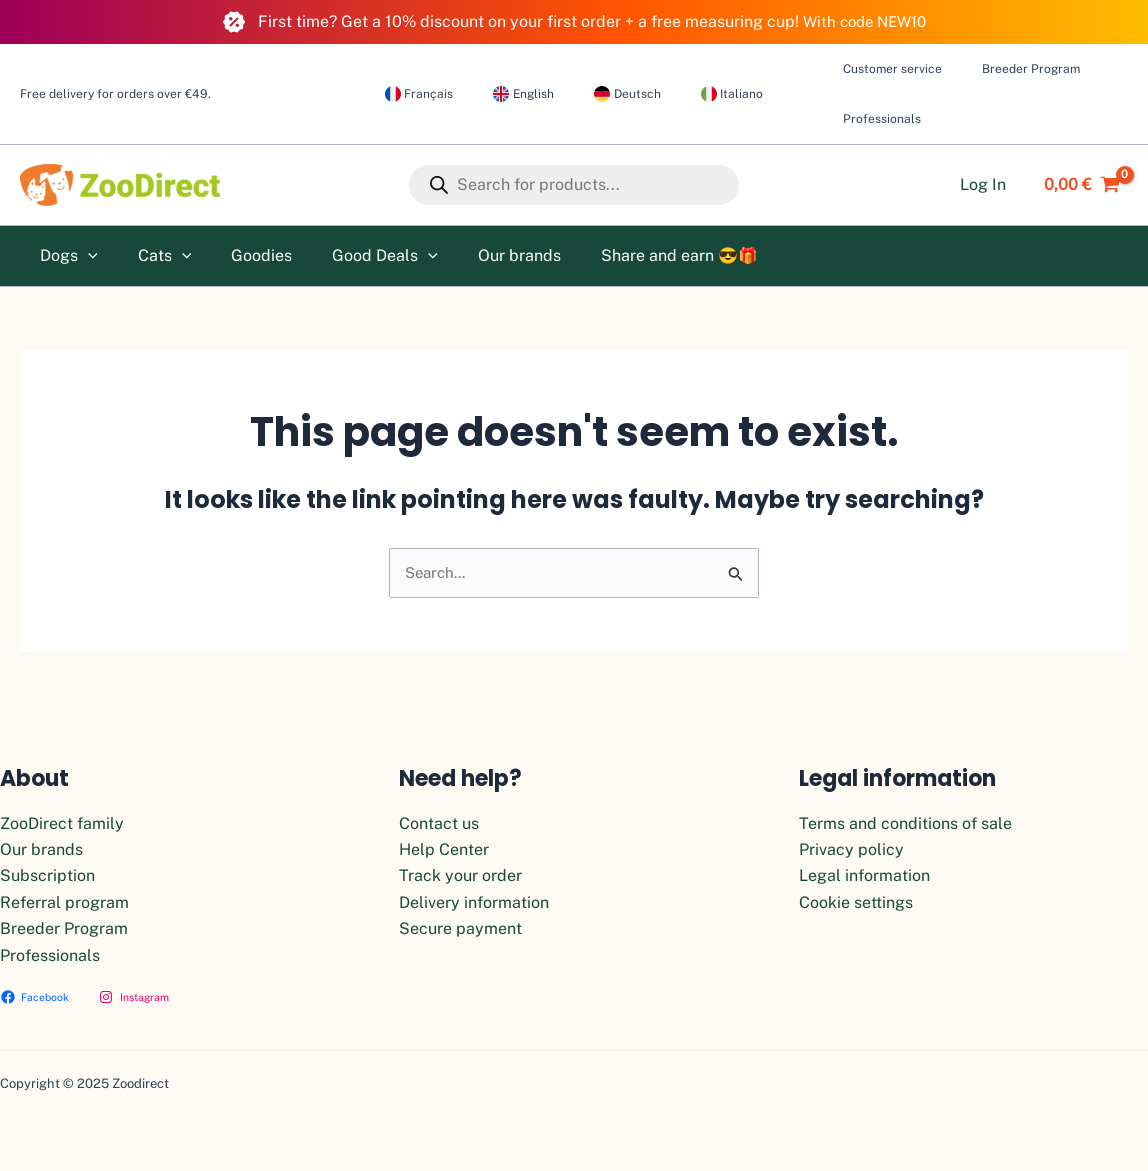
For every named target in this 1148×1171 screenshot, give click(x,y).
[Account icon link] (983, 185)
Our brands (41, 849)
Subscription (47, 876)
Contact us (439, 823)
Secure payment (460, 928)
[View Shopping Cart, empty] (1077, 185)
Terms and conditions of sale (905, 823)
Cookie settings (856, 902)
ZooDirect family (62, 823)
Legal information (864, 876)
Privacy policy (851, 849)
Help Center (444, 849)
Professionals (50, 955)
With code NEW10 (864, 21)
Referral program (64, 902)
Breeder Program (64, 928)
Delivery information (474, 902)
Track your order (460, 876)
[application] (84, 256)
